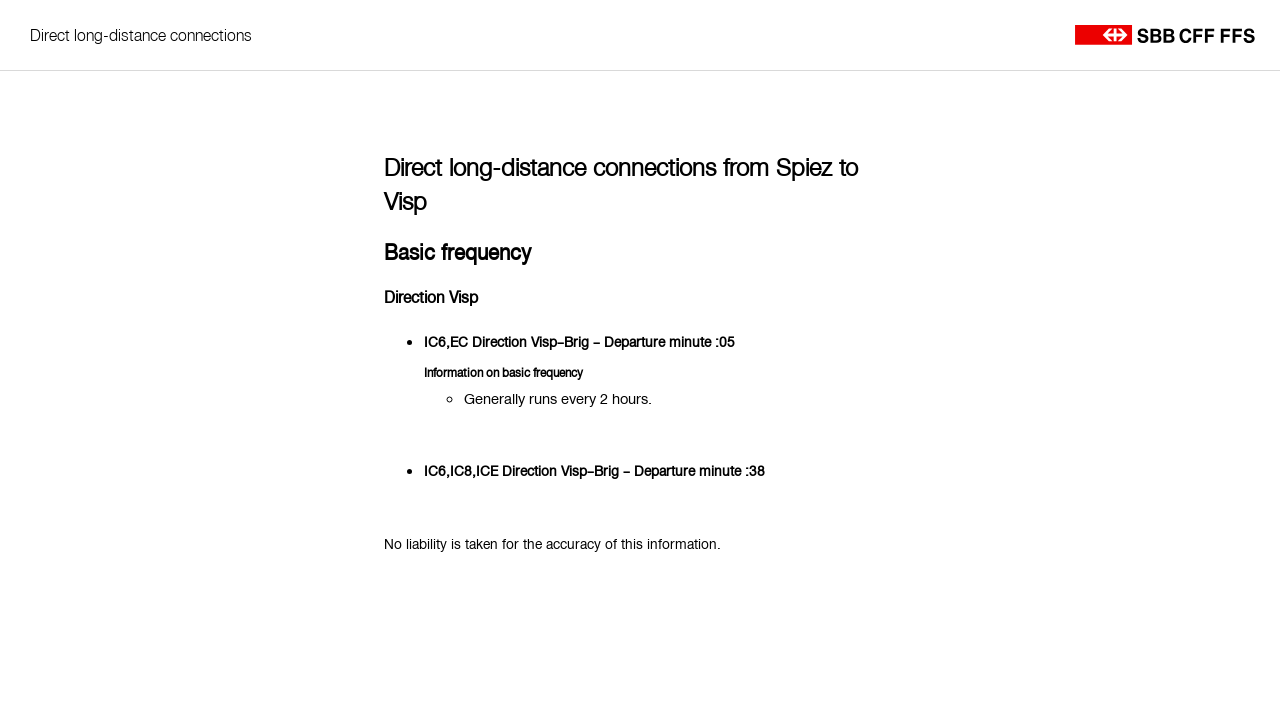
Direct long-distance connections (141, 35)
